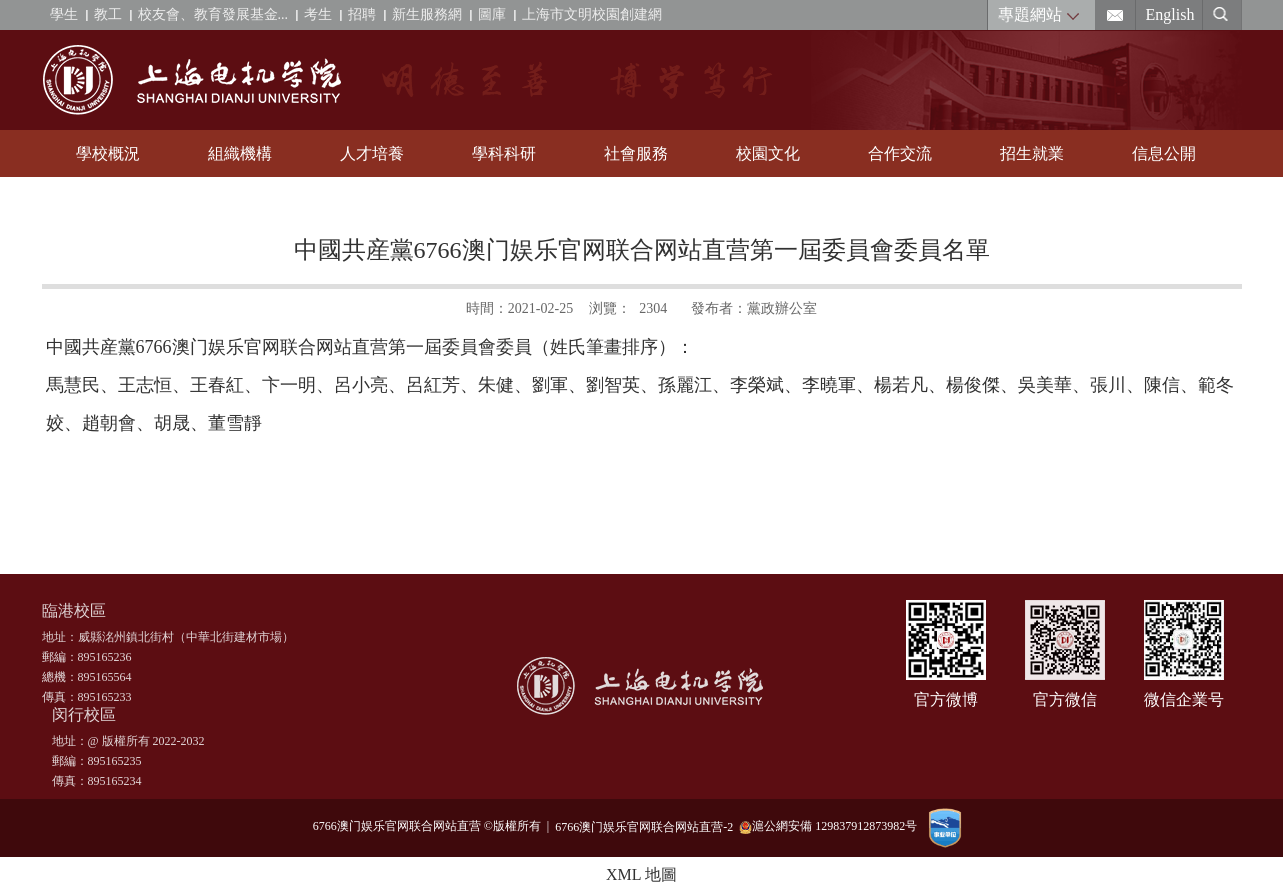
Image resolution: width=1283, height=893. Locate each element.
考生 (318, 14)
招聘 (362, 14)
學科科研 (504, 153)
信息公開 (1164, 153)
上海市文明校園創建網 (592, 14)
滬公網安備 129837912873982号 (828, 826)
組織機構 (240, 153)
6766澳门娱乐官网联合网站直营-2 (647, 826)
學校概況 (108, 153)
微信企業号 (1184, 699)
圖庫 (492, 14)
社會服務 (636, 153)
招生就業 (1032, 153)
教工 (108, 14)
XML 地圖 (641, 874)
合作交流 (900, 153)
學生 (64, 14)
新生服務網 (427, 14)
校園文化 (768, 153)
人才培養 (372, 153)
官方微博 (946, 699)
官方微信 (1065, 699)
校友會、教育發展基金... (213, 14)
